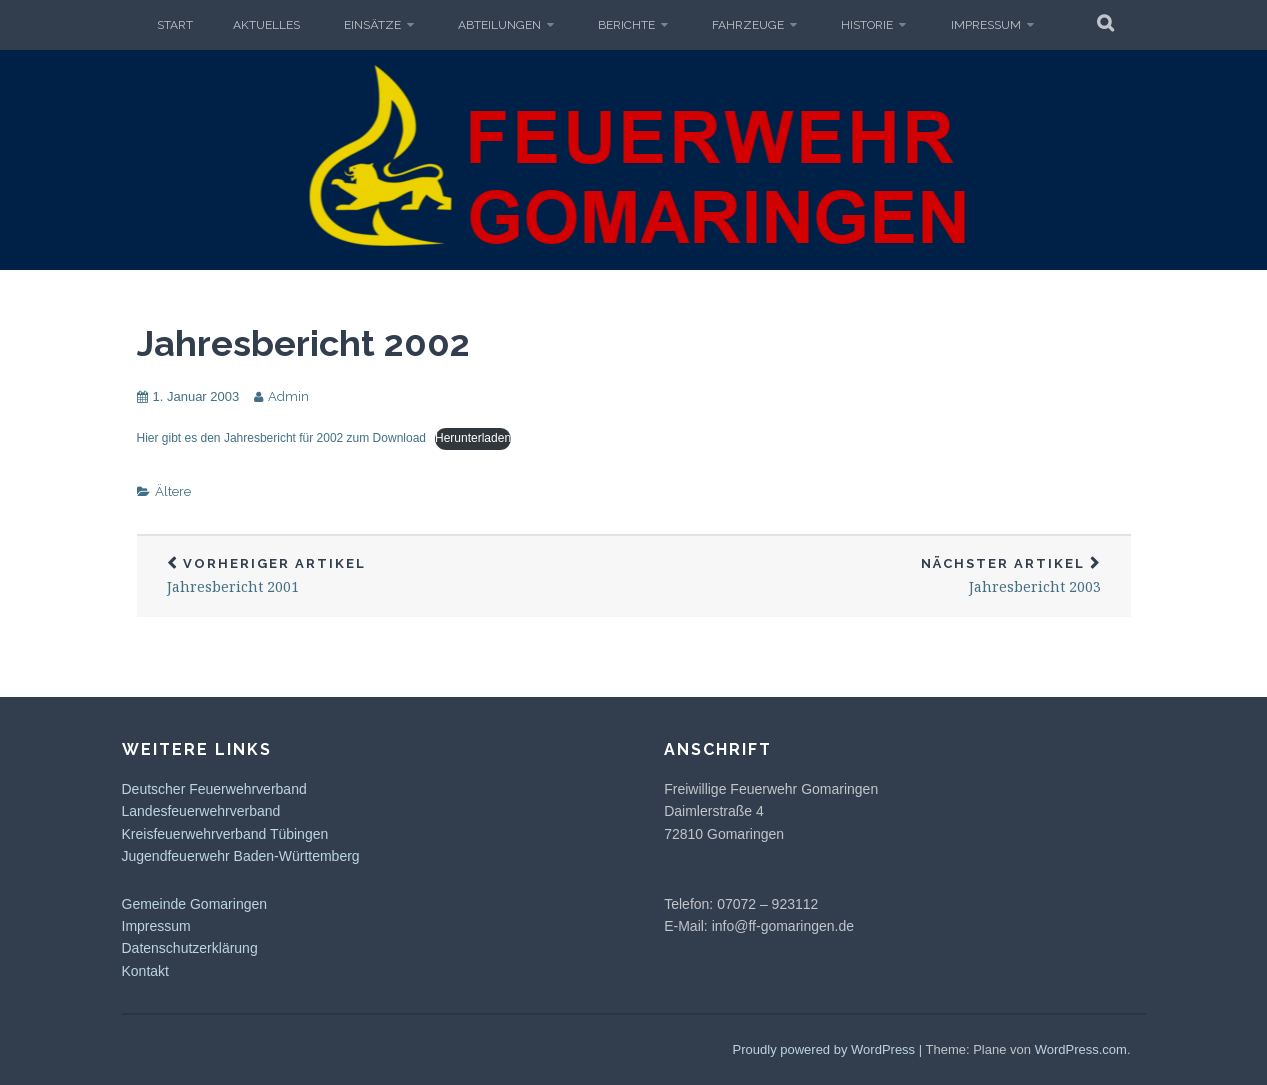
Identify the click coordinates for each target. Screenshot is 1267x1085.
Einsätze (372, 25)
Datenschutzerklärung (190, 948)
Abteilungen (499, 25)
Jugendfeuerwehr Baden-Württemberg (241, 856)
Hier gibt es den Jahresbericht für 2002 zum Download (282, 438)
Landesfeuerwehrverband (201, 811)
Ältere (173, 491)
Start (175, 25)
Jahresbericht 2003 (882, 576)
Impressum (986, 25)
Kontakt (145, 971)
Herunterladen (473, 438)
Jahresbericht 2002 (303, 343)
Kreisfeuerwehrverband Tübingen (225, 834)
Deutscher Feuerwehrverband (214, 789)
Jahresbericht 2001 (385, 576)
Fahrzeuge (748, 25)
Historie (867, 25)
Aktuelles (266, 25)
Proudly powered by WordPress (824, 1049)
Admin (288, 396)
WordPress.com (1081, 1049)
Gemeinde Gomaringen (195, 904)
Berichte (626, 25)
